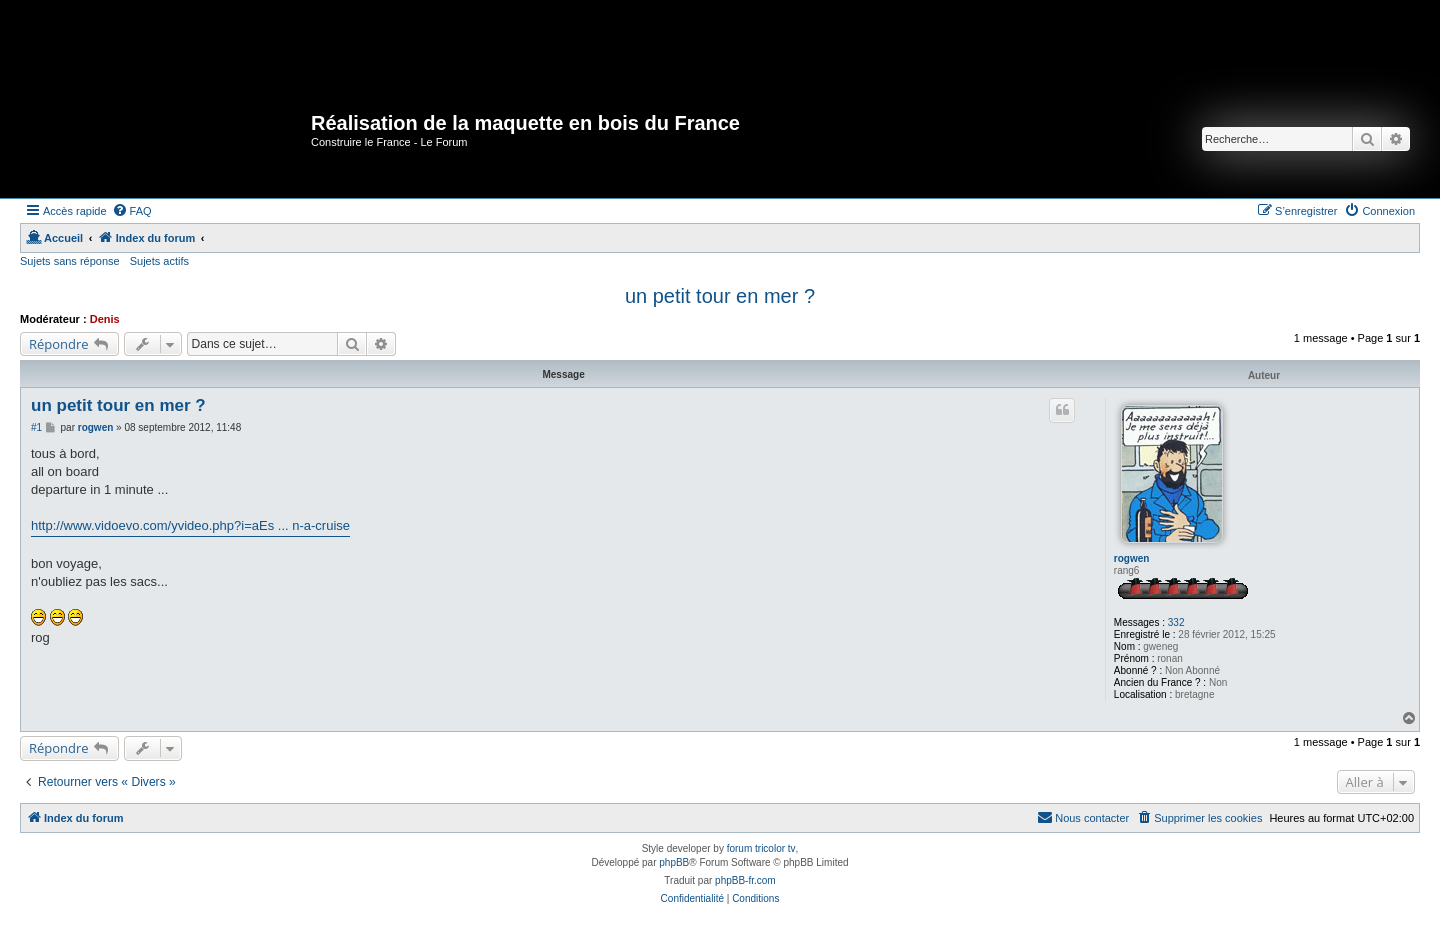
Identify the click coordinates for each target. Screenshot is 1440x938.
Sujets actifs (159, 261)
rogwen (1132, 558)
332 (1176, 622)
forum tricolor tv (761, 848)
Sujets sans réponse (70, 261)
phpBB (674, 862)
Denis (105, 319)
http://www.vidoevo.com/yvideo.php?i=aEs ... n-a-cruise (190, 525)
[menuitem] (132, 211)
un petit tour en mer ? (720, 296)
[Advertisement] (369, 45)
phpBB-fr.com (745, 880)
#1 (36, 427)
